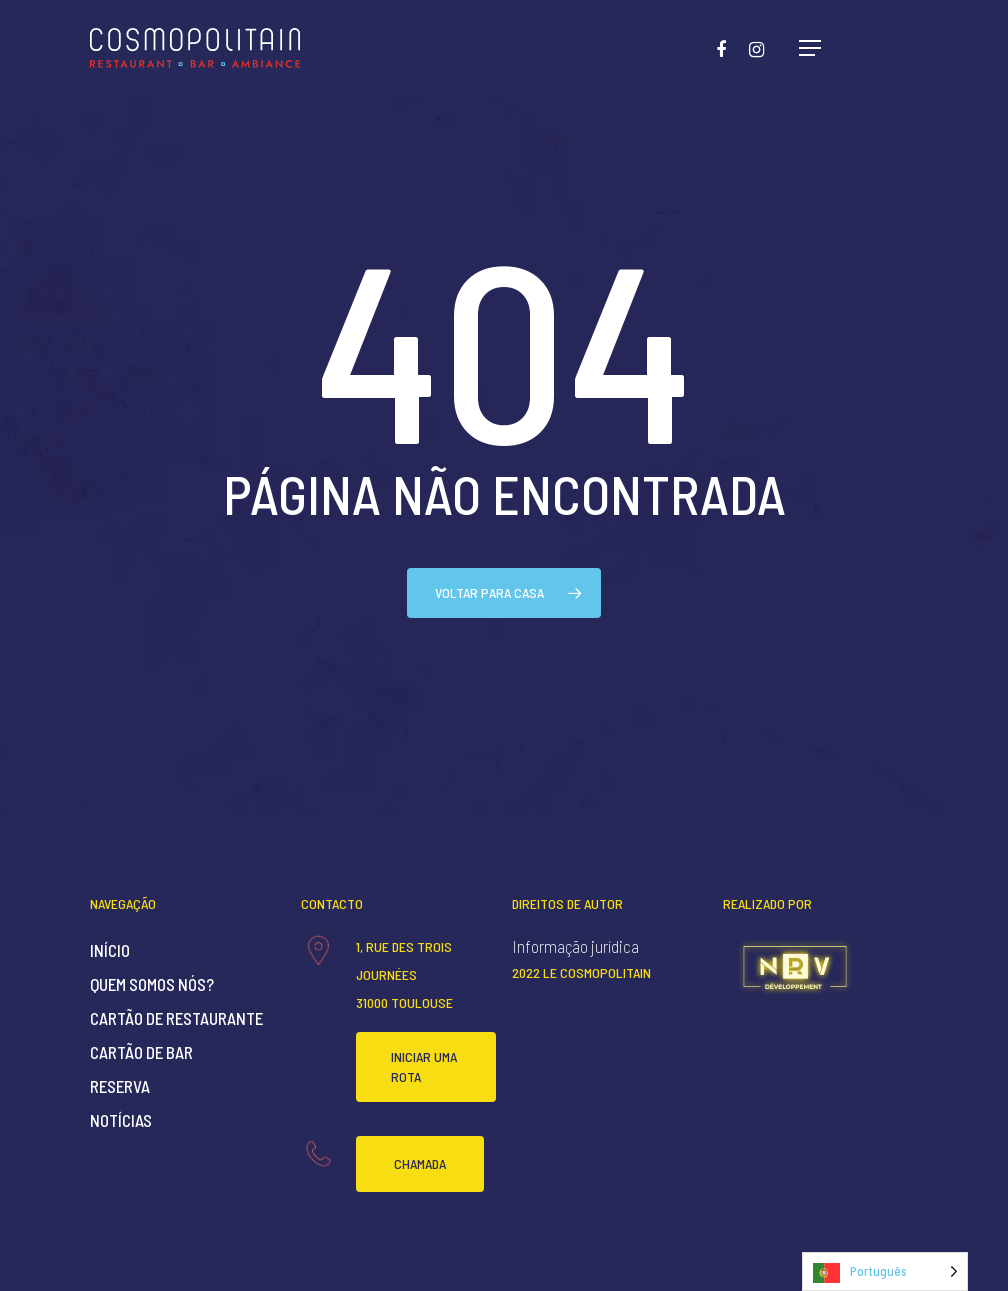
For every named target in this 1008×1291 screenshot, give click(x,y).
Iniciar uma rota (424, 1066)
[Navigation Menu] (810, 48)
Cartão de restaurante (176, 1018)
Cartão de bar (141, 1052)
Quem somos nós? (152, 984)
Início (110, 950)
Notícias (121, 1120)
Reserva (120, 1086)
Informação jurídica (575, 946)
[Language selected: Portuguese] (885, 1271)
